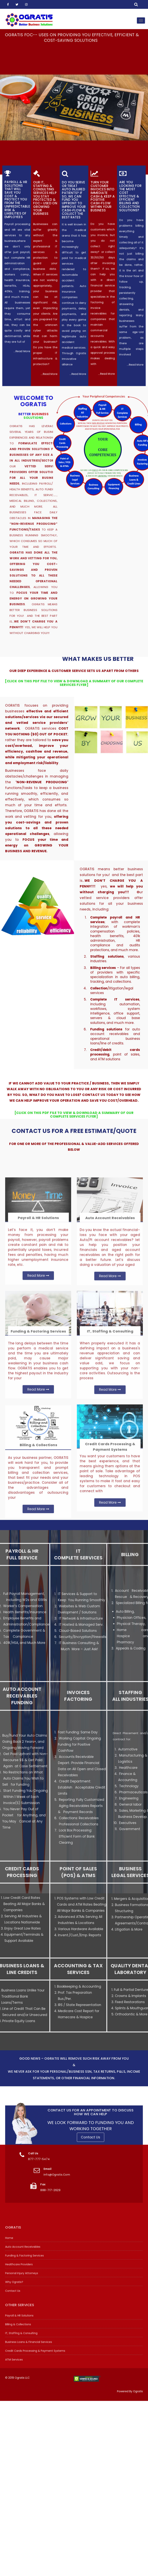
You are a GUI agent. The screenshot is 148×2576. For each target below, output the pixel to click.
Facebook (8, 4)
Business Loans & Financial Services (28, 2394)
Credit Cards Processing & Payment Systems (35, 2403)
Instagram (26, 4)
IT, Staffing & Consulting (21, 2385)
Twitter (17, 4)
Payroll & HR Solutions (19, 2368)
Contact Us (90, 2137)
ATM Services (14, 2412)
